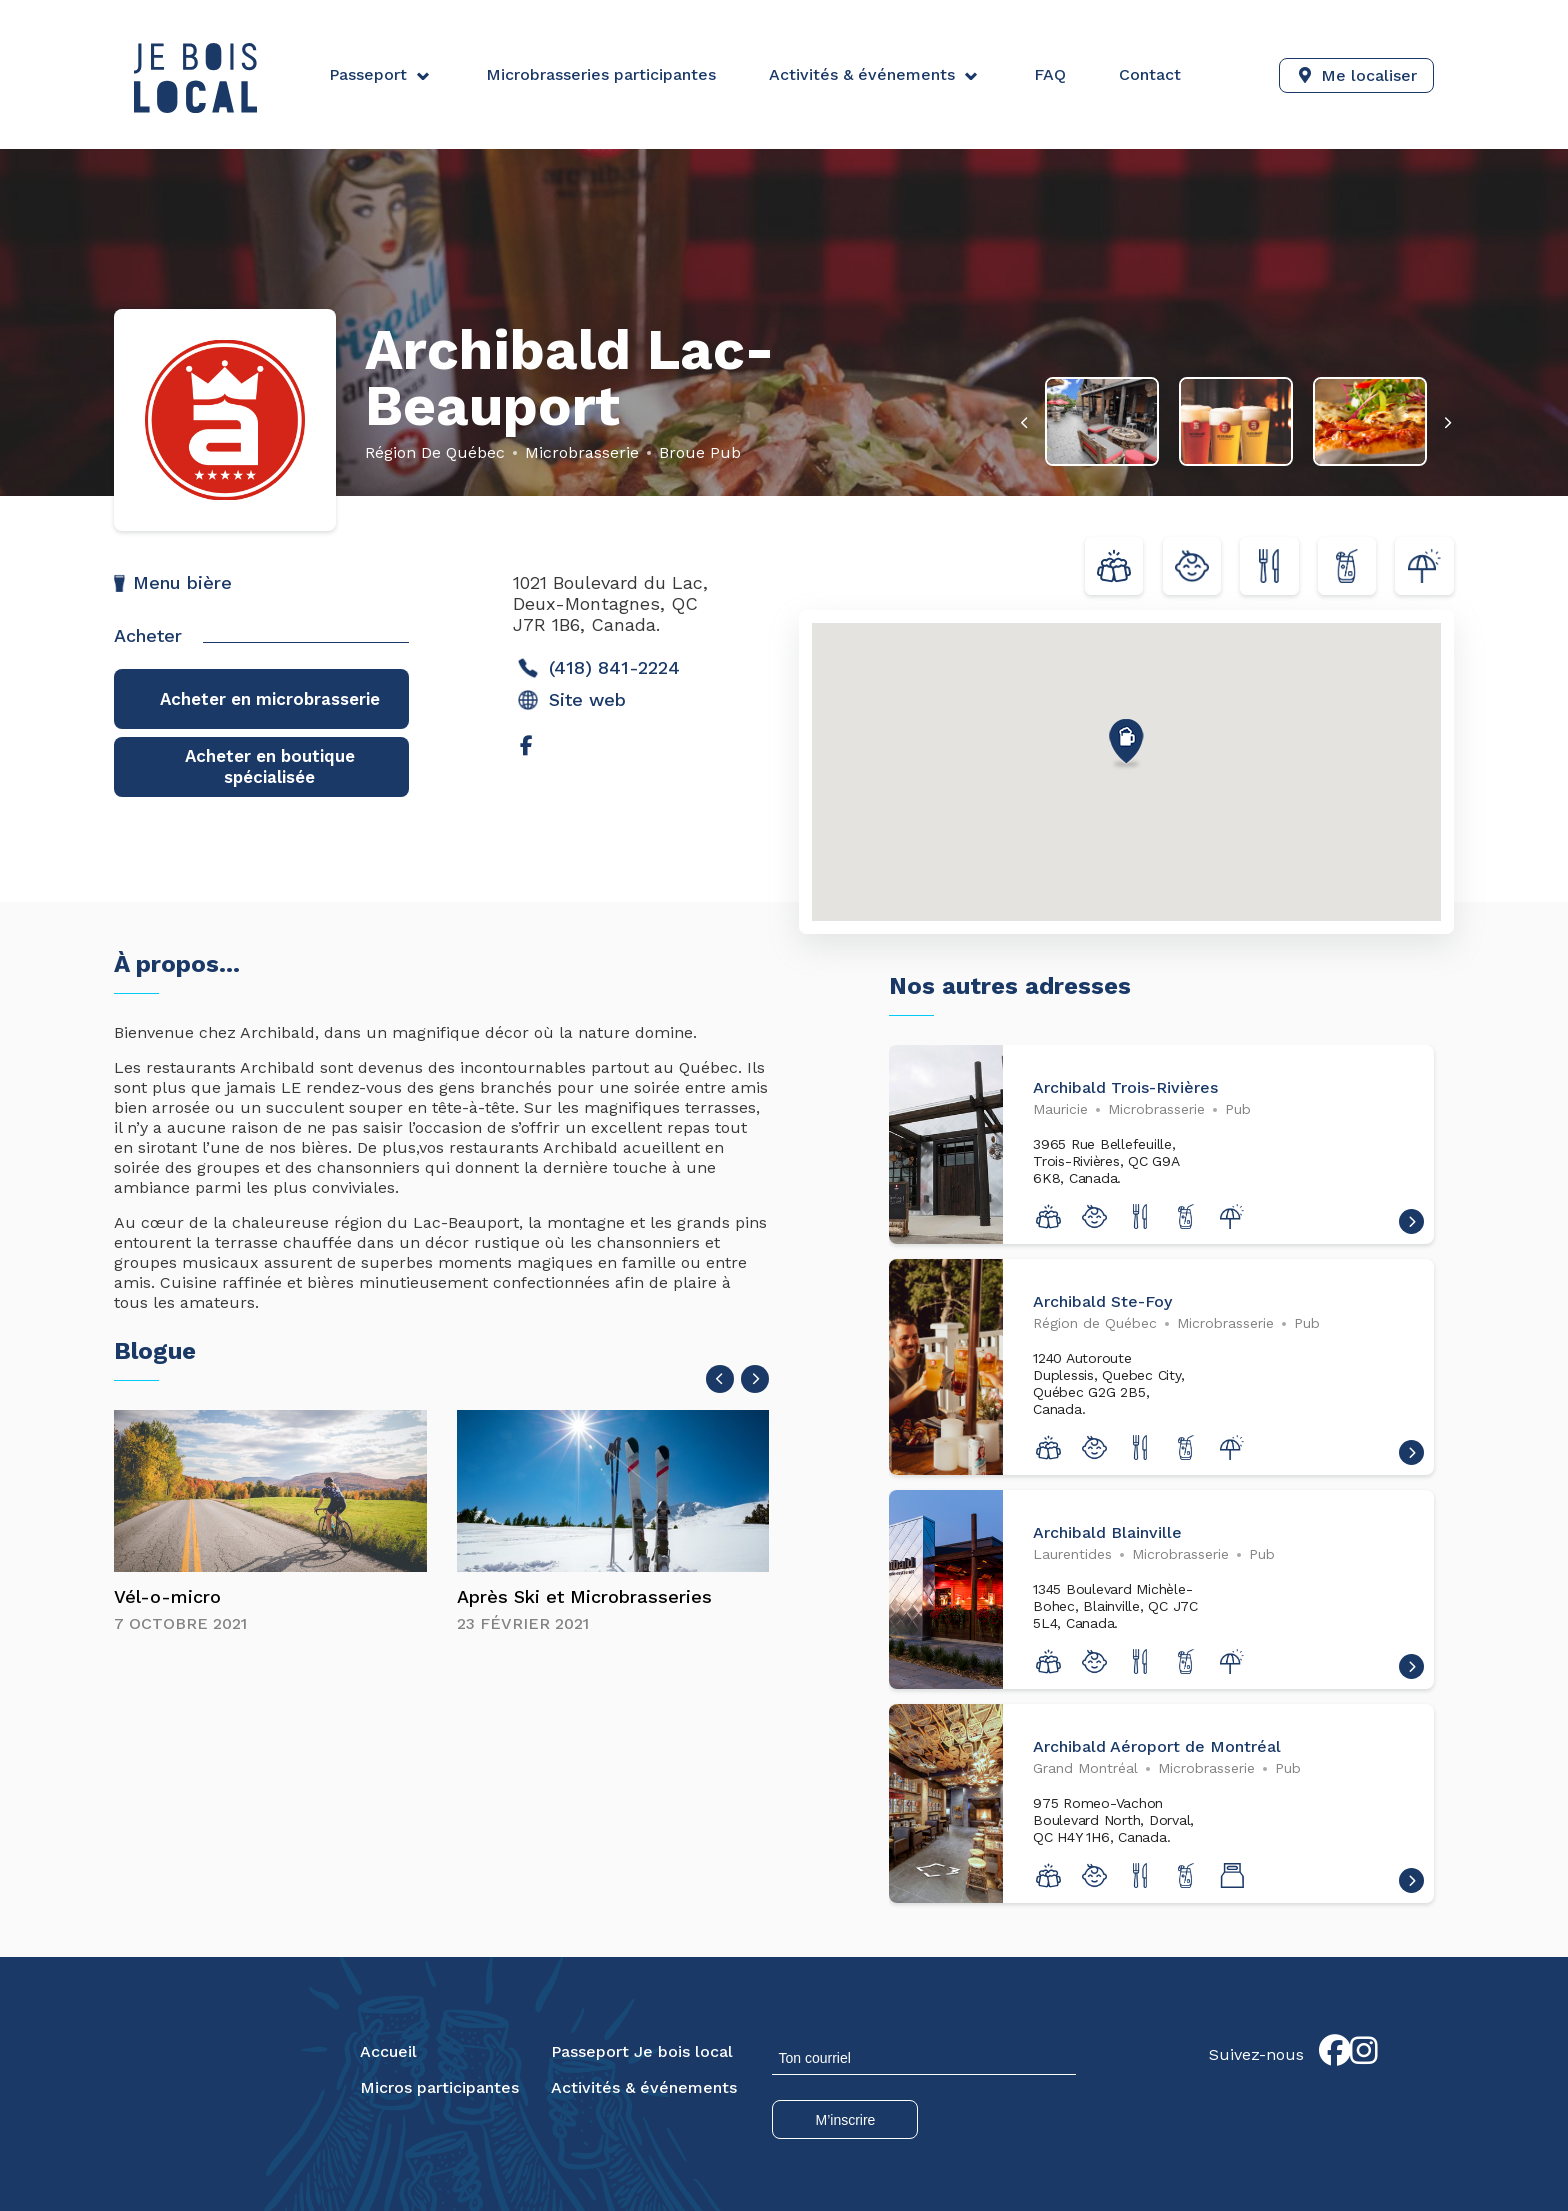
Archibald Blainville (1107, 1534)
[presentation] (1033, 423)
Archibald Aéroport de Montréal (1157, 1748)
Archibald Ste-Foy (1102, 1303)
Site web (571, 700)
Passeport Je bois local (642, 2053)
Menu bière (182, 582)
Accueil (388, 2053)
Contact (1147, 74)
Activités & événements (860, 74)
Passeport (368, 74)
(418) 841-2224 (598, 668)
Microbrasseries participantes (600, 74)
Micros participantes (439, 2089)
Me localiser (1369, 74)
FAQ (1048, 74)
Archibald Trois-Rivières (1125, 1089)
